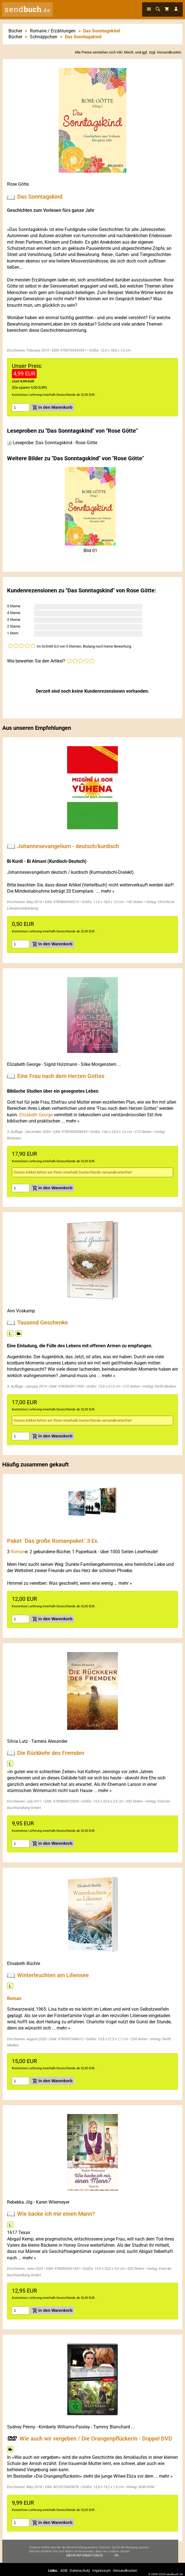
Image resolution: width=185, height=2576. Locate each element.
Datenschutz (80, 2570)
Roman (18, 1551)
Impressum (101, 2570)
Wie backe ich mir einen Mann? (56, 2213)
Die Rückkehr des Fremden (50, 1752)
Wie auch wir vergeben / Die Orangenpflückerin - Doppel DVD (95, 2438)
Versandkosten (169, 52)
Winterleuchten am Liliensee (53, 1975)
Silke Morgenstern (98, 1064)
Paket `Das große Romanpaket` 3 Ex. (53, 1540)
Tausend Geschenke (42, 1322)
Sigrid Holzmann (60, 1064)
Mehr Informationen (84, 2560)
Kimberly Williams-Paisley (64, 2427)
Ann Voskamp (21, 1310)
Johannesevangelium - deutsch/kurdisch (68, 846)
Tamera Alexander (49, 1741)
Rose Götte (18, 184)
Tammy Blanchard (111, 2427)
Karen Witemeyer (52, 2202)
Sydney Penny (21, 2427)
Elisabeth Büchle (23, 1963)
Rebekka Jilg (19, 2202)
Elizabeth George (24, 1064)
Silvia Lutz (17, 1741)
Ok (116, 2560)
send (27, 9)
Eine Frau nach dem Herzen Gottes (60, 1075)
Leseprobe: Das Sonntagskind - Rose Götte (52, 442)
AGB (63, 2570)
